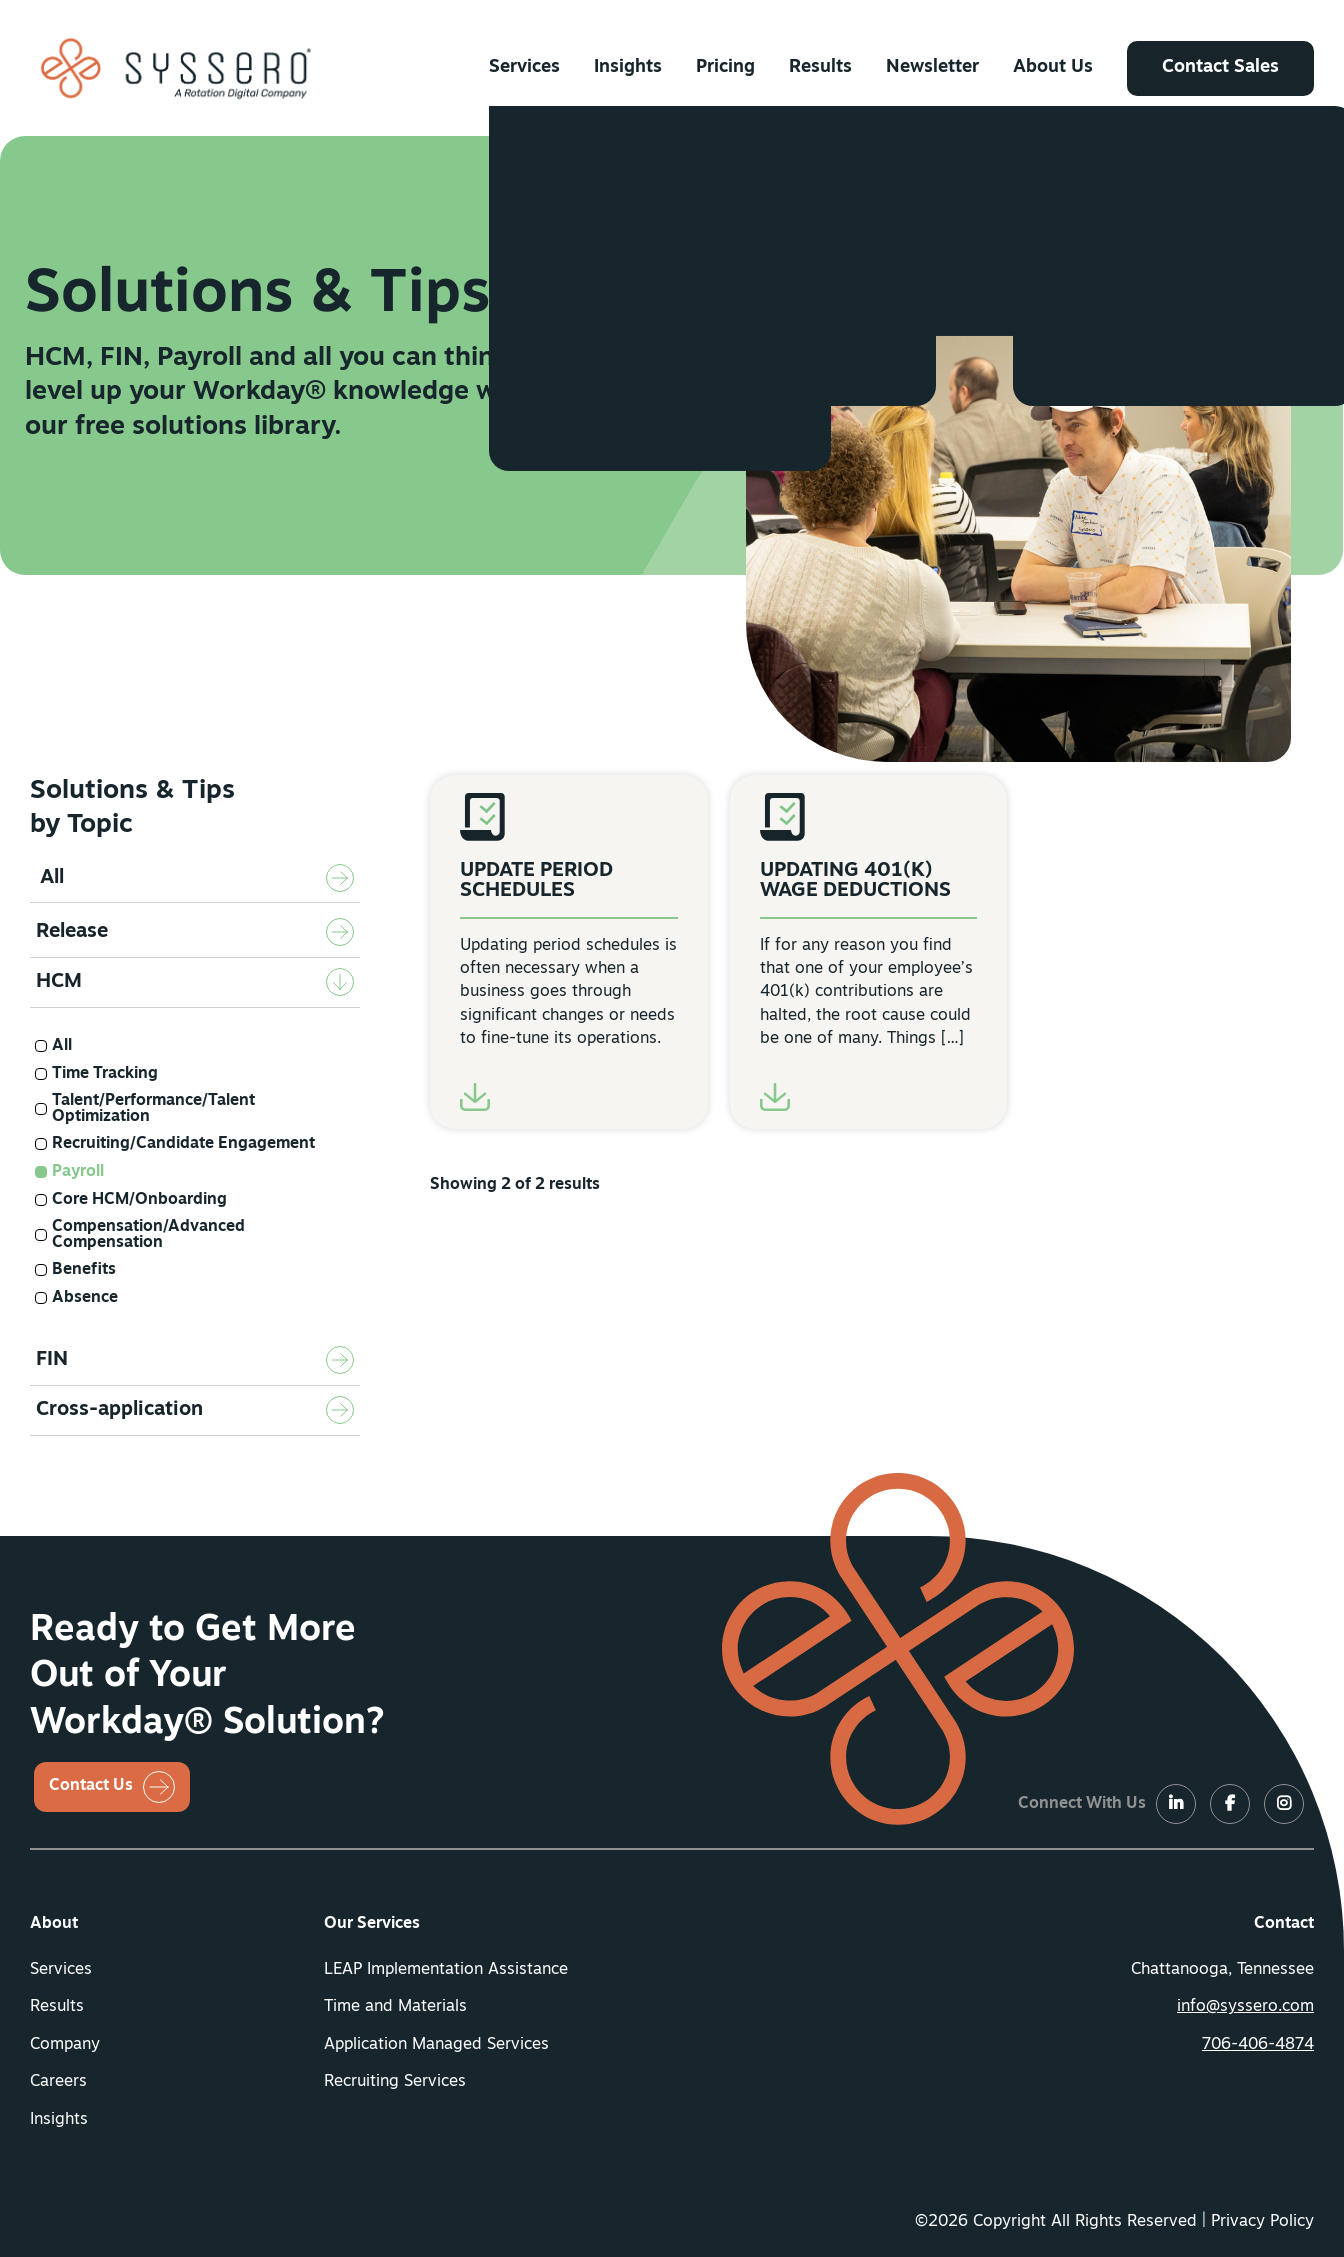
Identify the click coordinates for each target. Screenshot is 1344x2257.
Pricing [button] (725, 68)
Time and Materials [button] (395, 2007)
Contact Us (91, 1786)
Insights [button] (628, 68)
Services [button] (524, 68)
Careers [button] (58, 2082)
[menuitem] (524, 68)
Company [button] (65, 2045)
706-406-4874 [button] (1258, 2045)
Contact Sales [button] (1220, 67)
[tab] (195, 933)
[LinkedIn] (1176, 1805)
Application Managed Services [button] (436, 2045)
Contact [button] (1284, 1924)
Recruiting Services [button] (395, 2082)
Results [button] (820, 68)
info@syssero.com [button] (1245, 2007)
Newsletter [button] (932, 68)
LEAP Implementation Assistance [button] (446, 1970)
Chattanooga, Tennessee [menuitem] (1222, 1970)
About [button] (54, 1924)
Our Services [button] (372, 1924)
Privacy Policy (1262, 2222)
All (52, 878)
